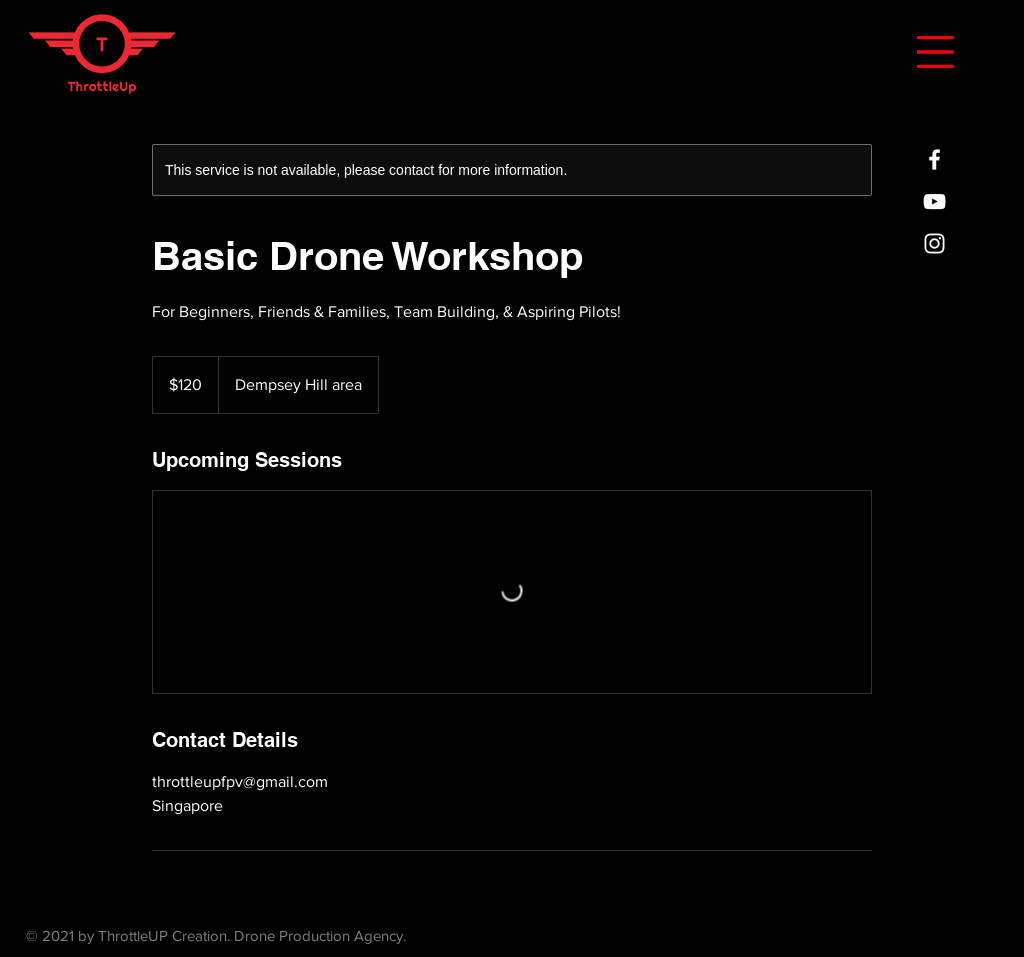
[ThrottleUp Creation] (934, 159)
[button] (935, 52)
